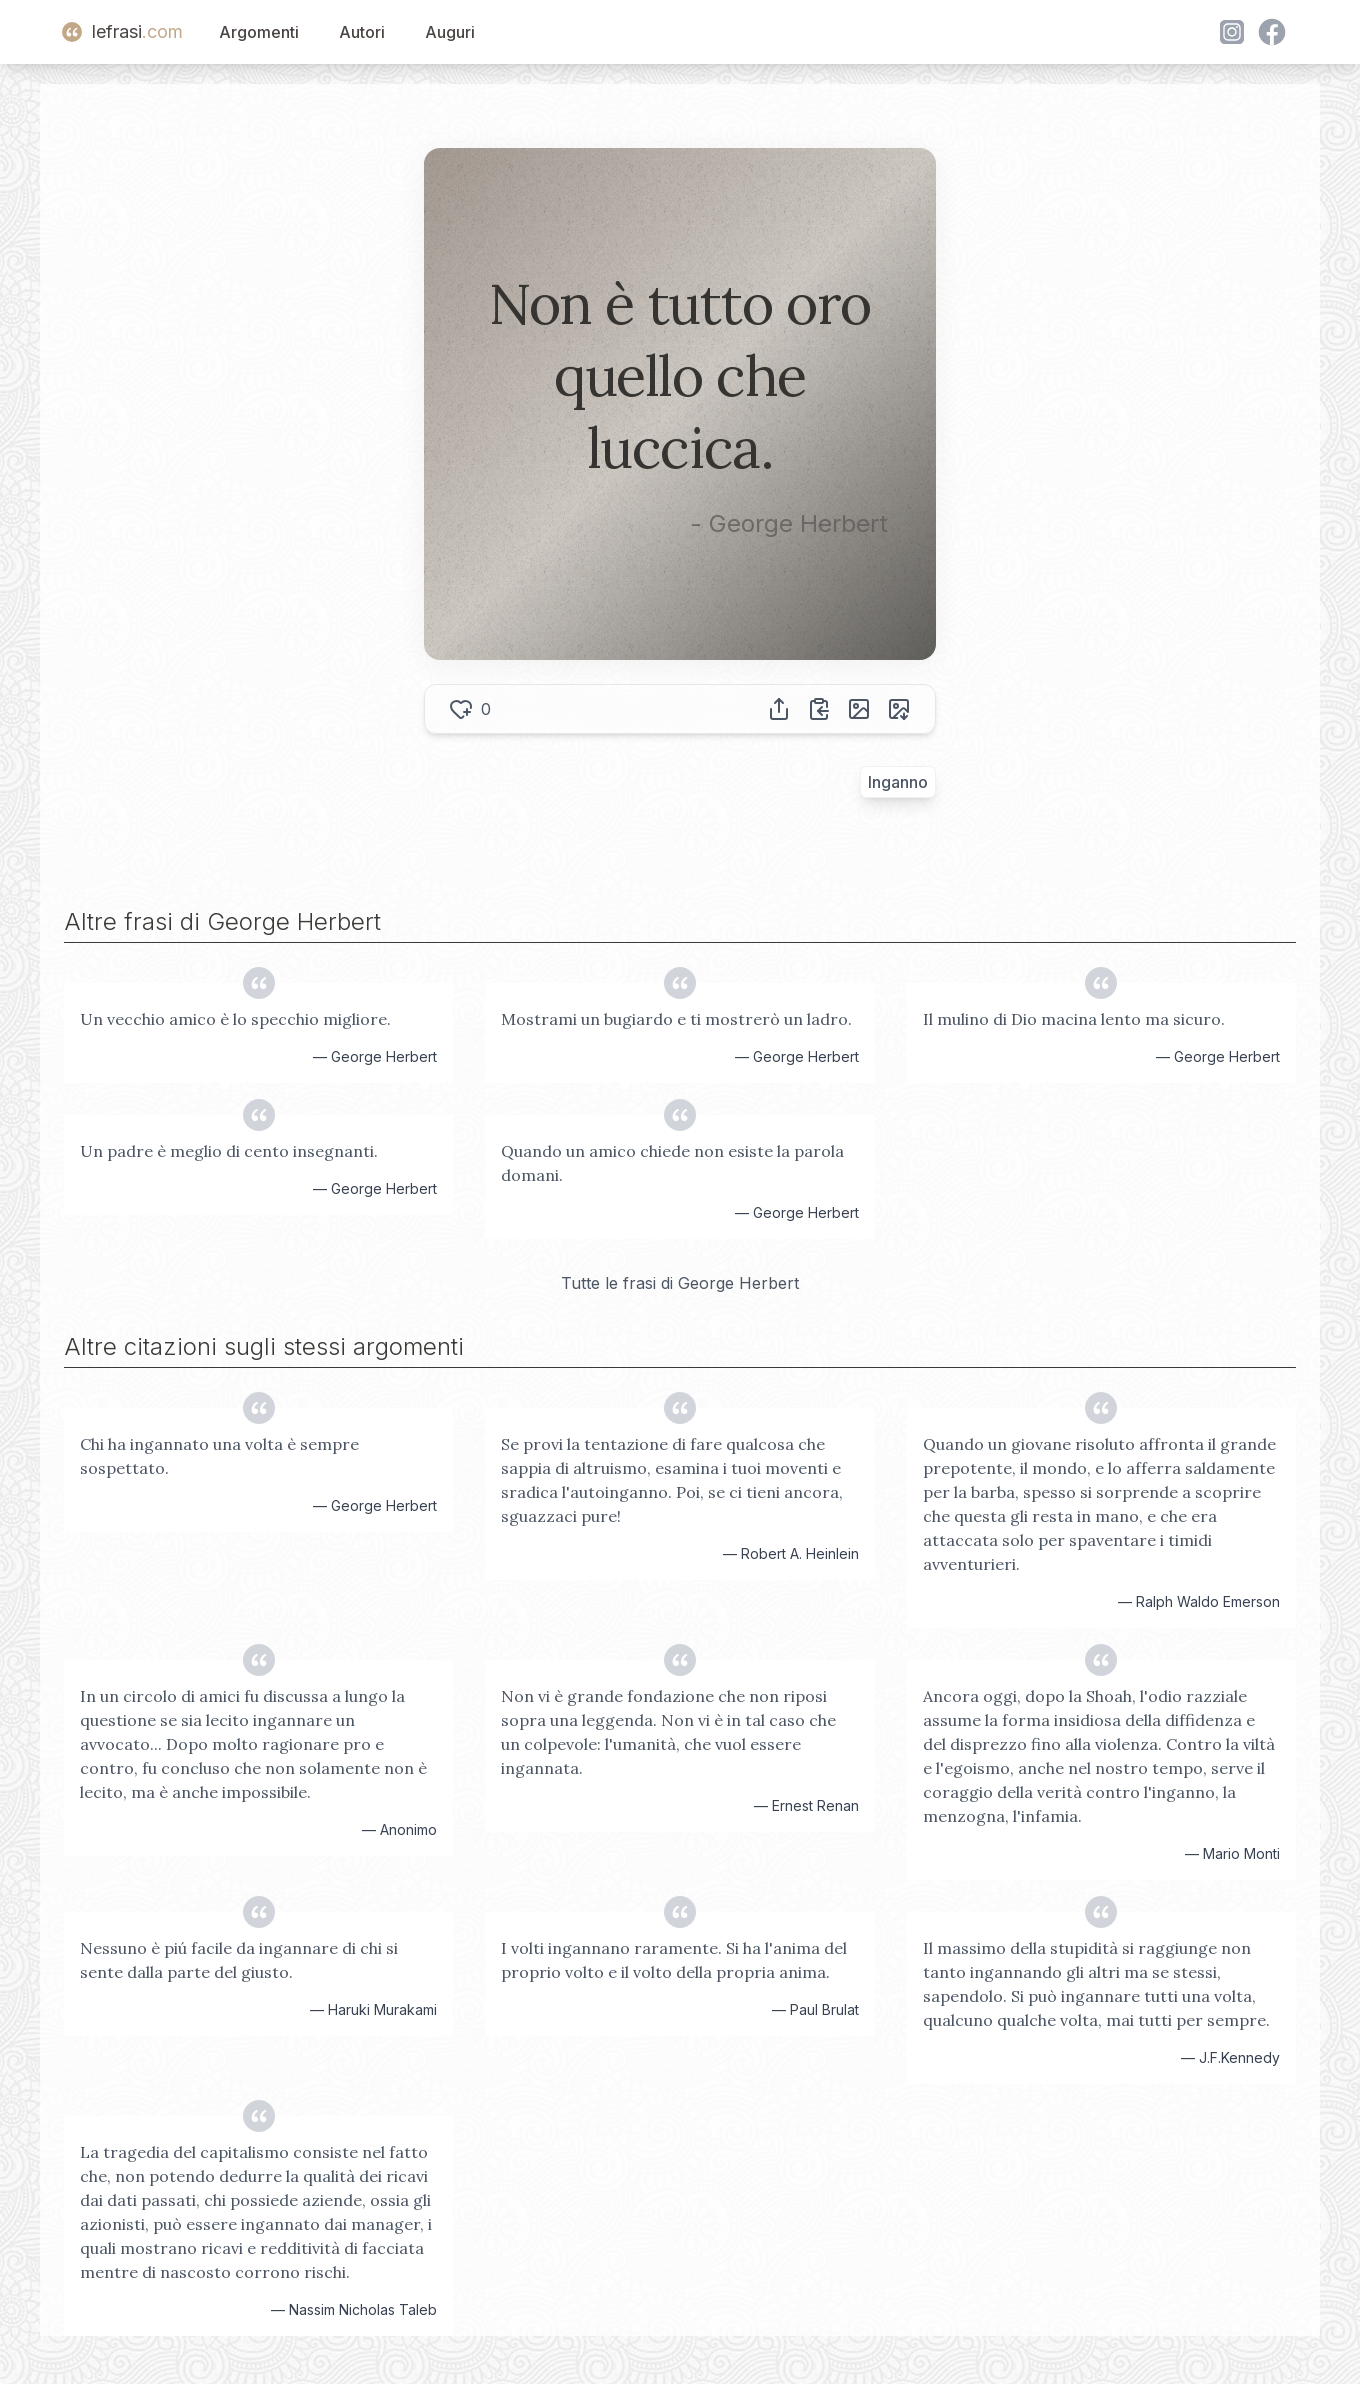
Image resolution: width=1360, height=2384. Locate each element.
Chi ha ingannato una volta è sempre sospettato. (219, 1456)
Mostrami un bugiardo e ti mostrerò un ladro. (676, 1019)
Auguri (450, 32)
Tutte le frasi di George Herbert (680, 1283)
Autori (362, 32)
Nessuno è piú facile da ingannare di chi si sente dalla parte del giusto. (239, 1960)
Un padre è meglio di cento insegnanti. (229, 1151)
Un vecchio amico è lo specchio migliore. (235, 1019)
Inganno (898, 782)
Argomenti (259, 32)
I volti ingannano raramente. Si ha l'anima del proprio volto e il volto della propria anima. (674, 1960)
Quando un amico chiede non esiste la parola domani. (672, 1163)
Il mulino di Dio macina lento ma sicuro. (1074, 1019)
